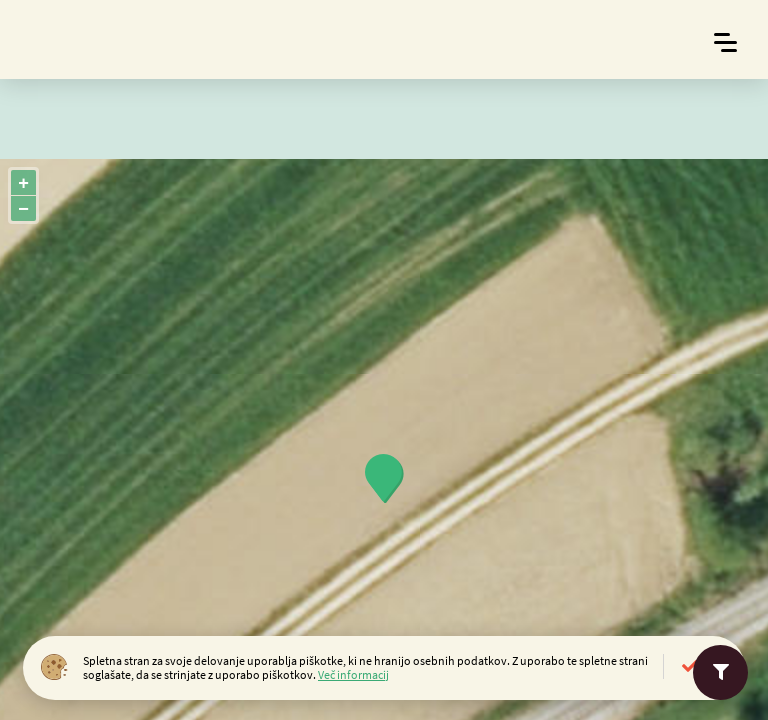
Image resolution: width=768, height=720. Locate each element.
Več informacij (353, 674)
